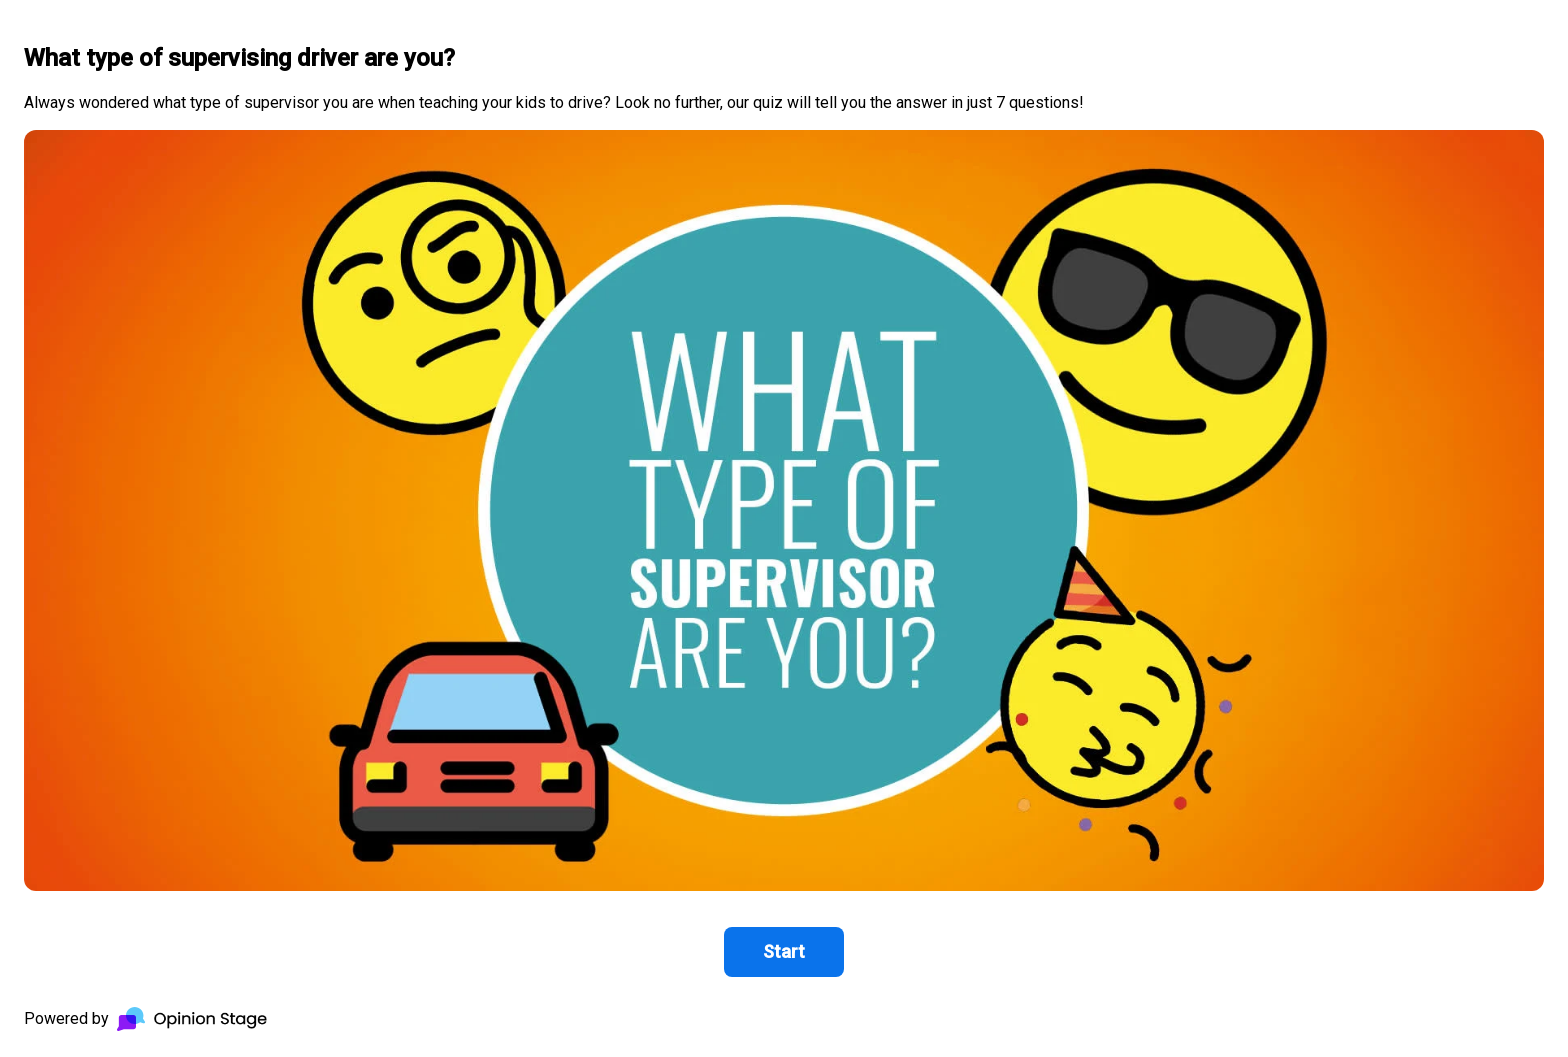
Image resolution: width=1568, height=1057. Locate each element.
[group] (784, 528)
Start (784, 951)
